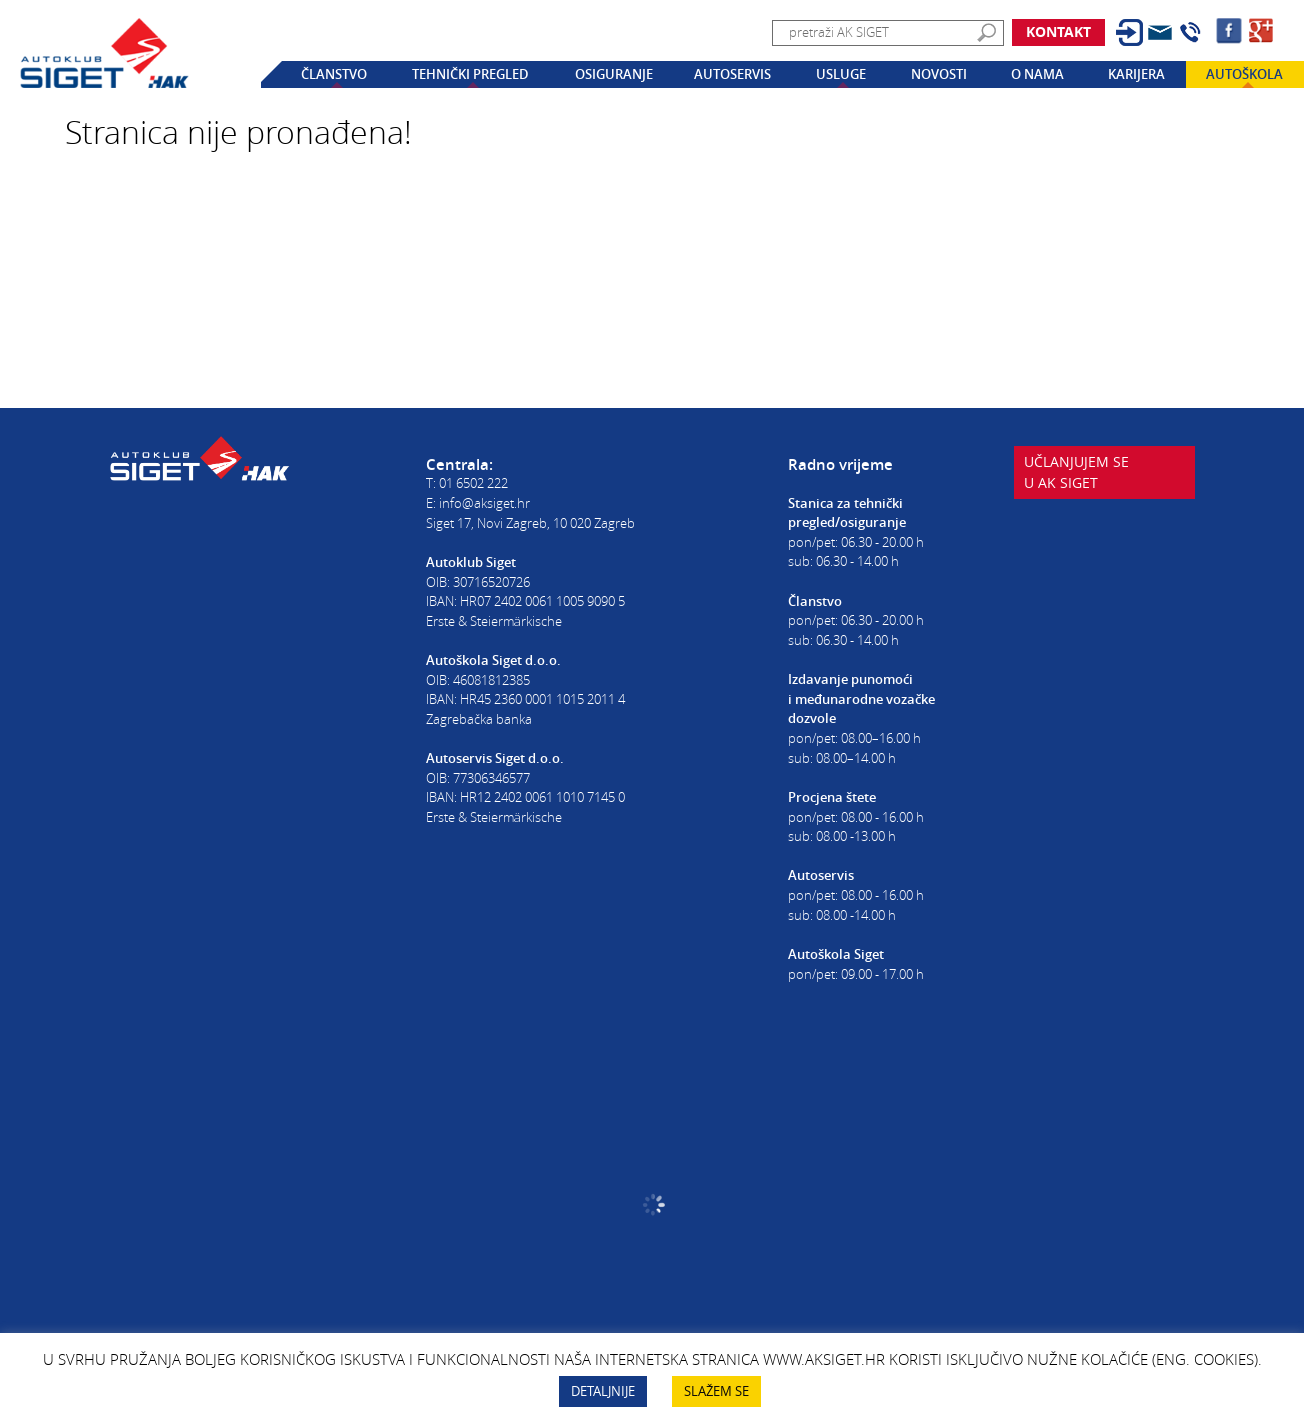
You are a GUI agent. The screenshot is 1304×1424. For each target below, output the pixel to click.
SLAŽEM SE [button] (716, 1391)
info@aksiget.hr (484, 503)
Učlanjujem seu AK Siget (1079, 490)
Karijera (1136, 74)
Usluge (841, 74)
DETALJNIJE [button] (603, 1391)
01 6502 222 (473, 483)
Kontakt (1058, 31)
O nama (1037, 74)
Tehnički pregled (470, 74)
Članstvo (334, 74)
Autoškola (1244, 74)
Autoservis (732, 74)
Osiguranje (614, 74)
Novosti (939, 74)
